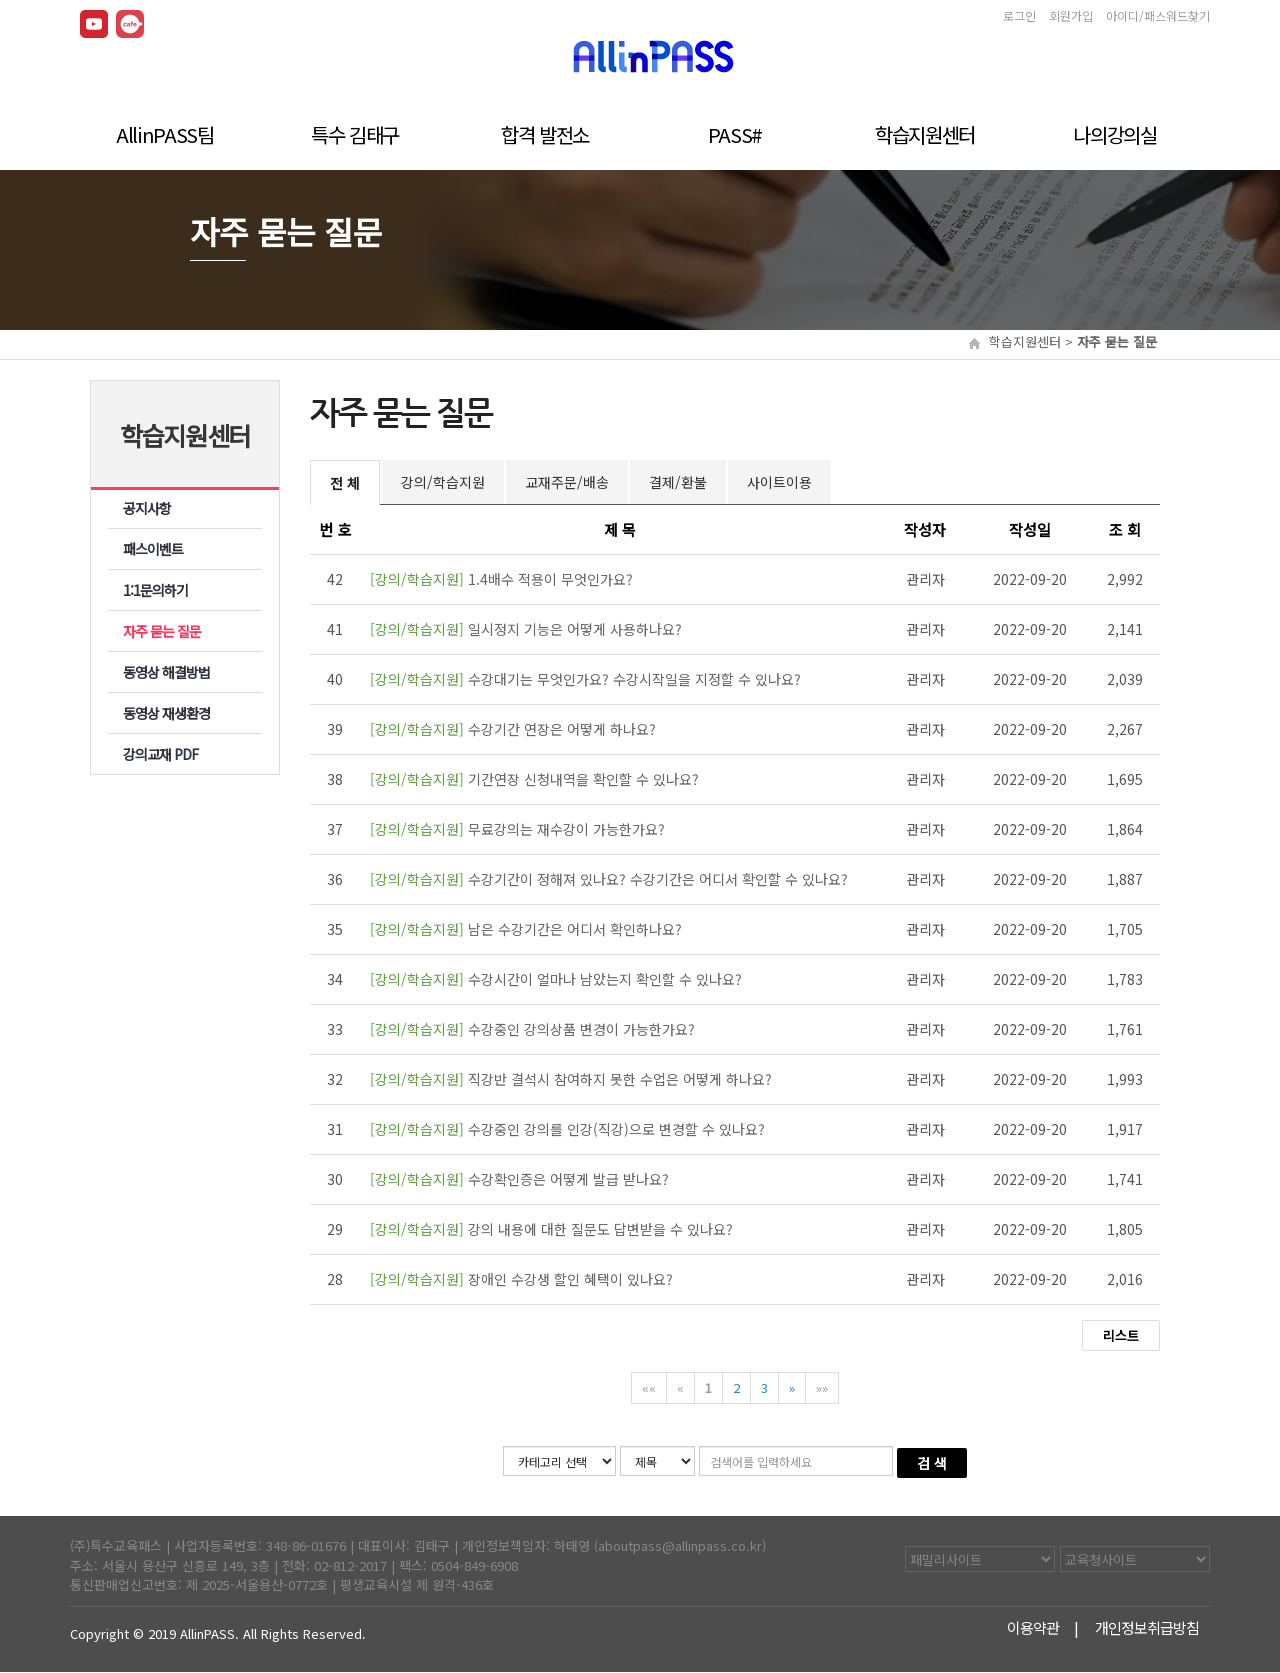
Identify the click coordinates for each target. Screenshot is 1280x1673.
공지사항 (147, 508)
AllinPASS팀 (165, 132)
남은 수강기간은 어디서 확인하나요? (526, 929)
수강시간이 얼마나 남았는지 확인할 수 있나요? (556, 979)
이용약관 (1034, 1628)
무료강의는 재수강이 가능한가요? (517, 829)
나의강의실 (1114, 132)
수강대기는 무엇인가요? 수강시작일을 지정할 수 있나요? (585, 679)
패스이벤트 (153, 549)
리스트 (1121, 1335)
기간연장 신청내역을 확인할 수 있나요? (534, 779)
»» (822, 1387)
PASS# (735, 132)
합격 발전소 (545, 132)
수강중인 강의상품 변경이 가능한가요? (532, 1029)
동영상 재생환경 (167, 713)
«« (649, 1387)
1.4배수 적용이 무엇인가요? (501, 579)
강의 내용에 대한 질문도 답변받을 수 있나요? (551, 1229)
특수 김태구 (355, 132)
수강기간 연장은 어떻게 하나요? (513, 729)
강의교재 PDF (161, 754)
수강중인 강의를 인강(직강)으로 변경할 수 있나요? (567, 1129)
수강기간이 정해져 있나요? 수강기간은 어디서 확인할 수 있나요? (609, 879)
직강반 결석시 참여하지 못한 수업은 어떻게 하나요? (571, 1079)
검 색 (932, 1463)
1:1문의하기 (155, 590)
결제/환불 (678, 482)
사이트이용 (779, 482)
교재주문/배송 (567, 482)
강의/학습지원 (443, 482)
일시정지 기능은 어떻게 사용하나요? (526, 629)
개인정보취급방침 (1148, 1628)
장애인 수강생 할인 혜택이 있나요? (521, 1279)
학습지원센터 (925, 132)
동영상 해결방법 (167, 672)
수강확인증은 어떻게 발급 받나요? (519, 1179)
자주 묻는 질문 (162, 631)
